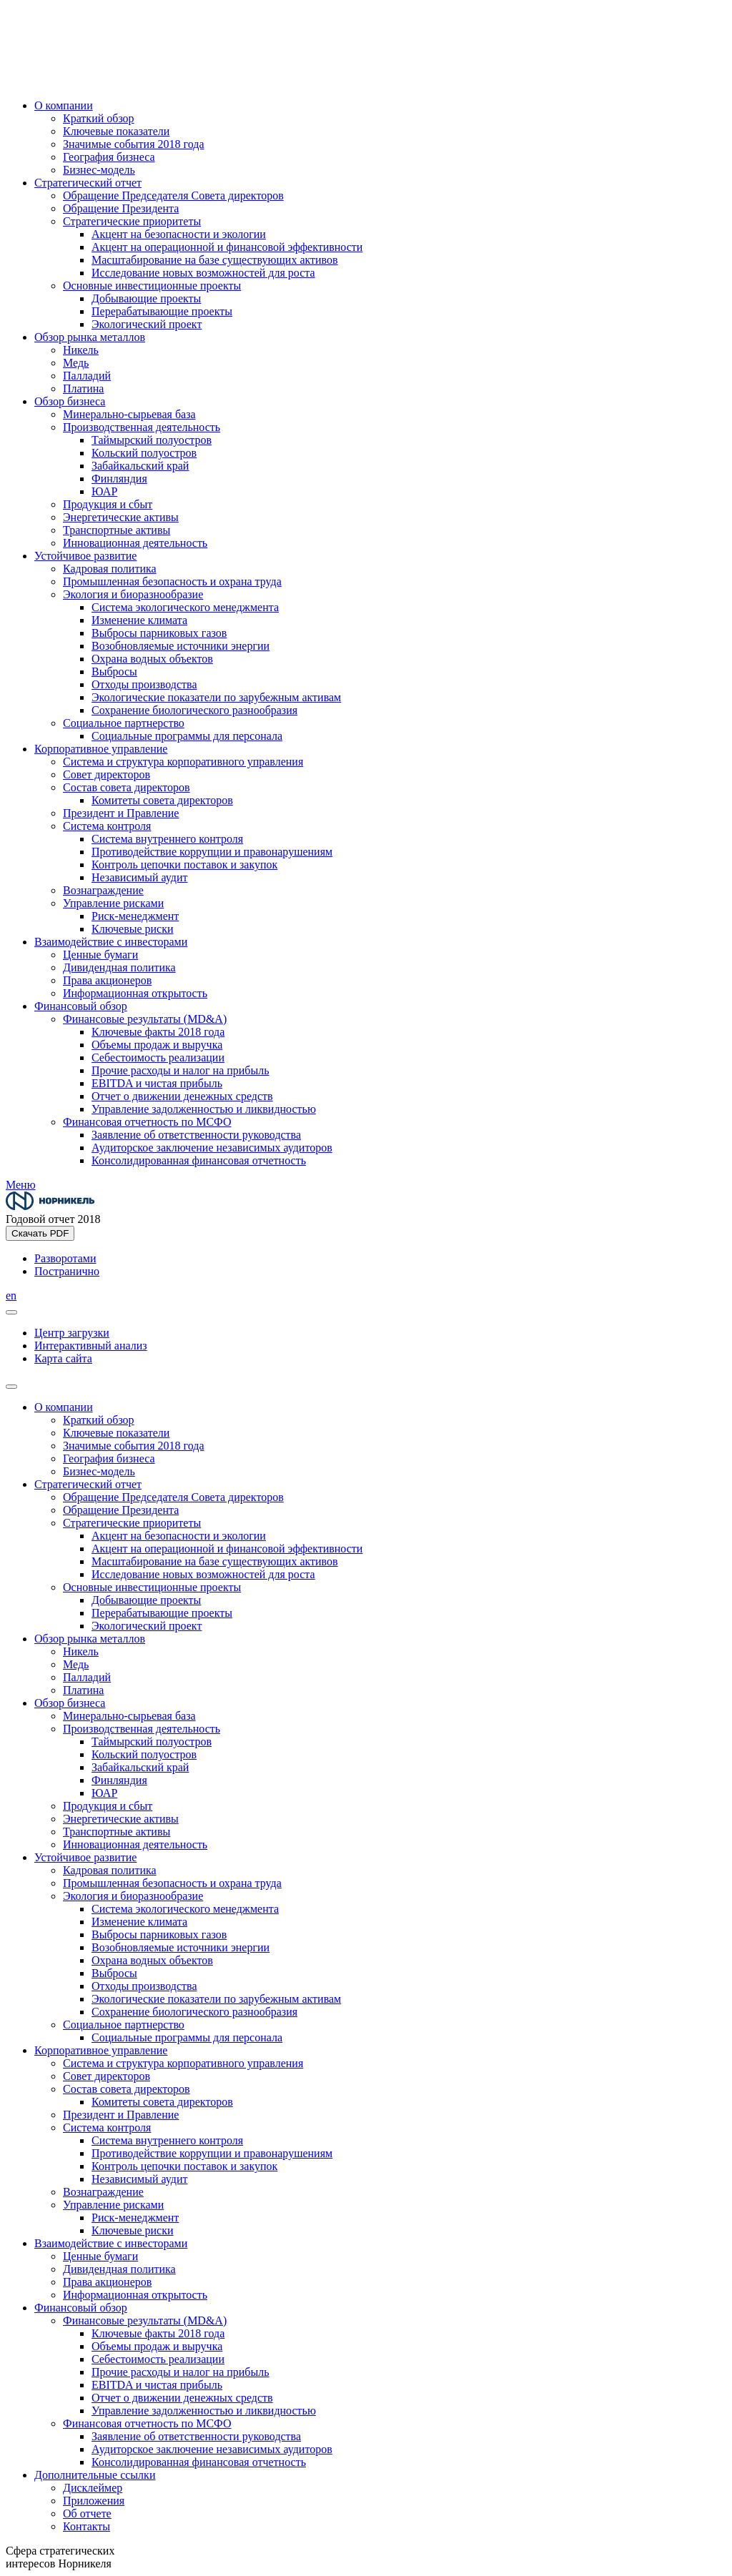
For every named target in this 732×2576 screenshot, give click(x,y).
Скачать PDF (40, 1233)
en (11, 1295)
